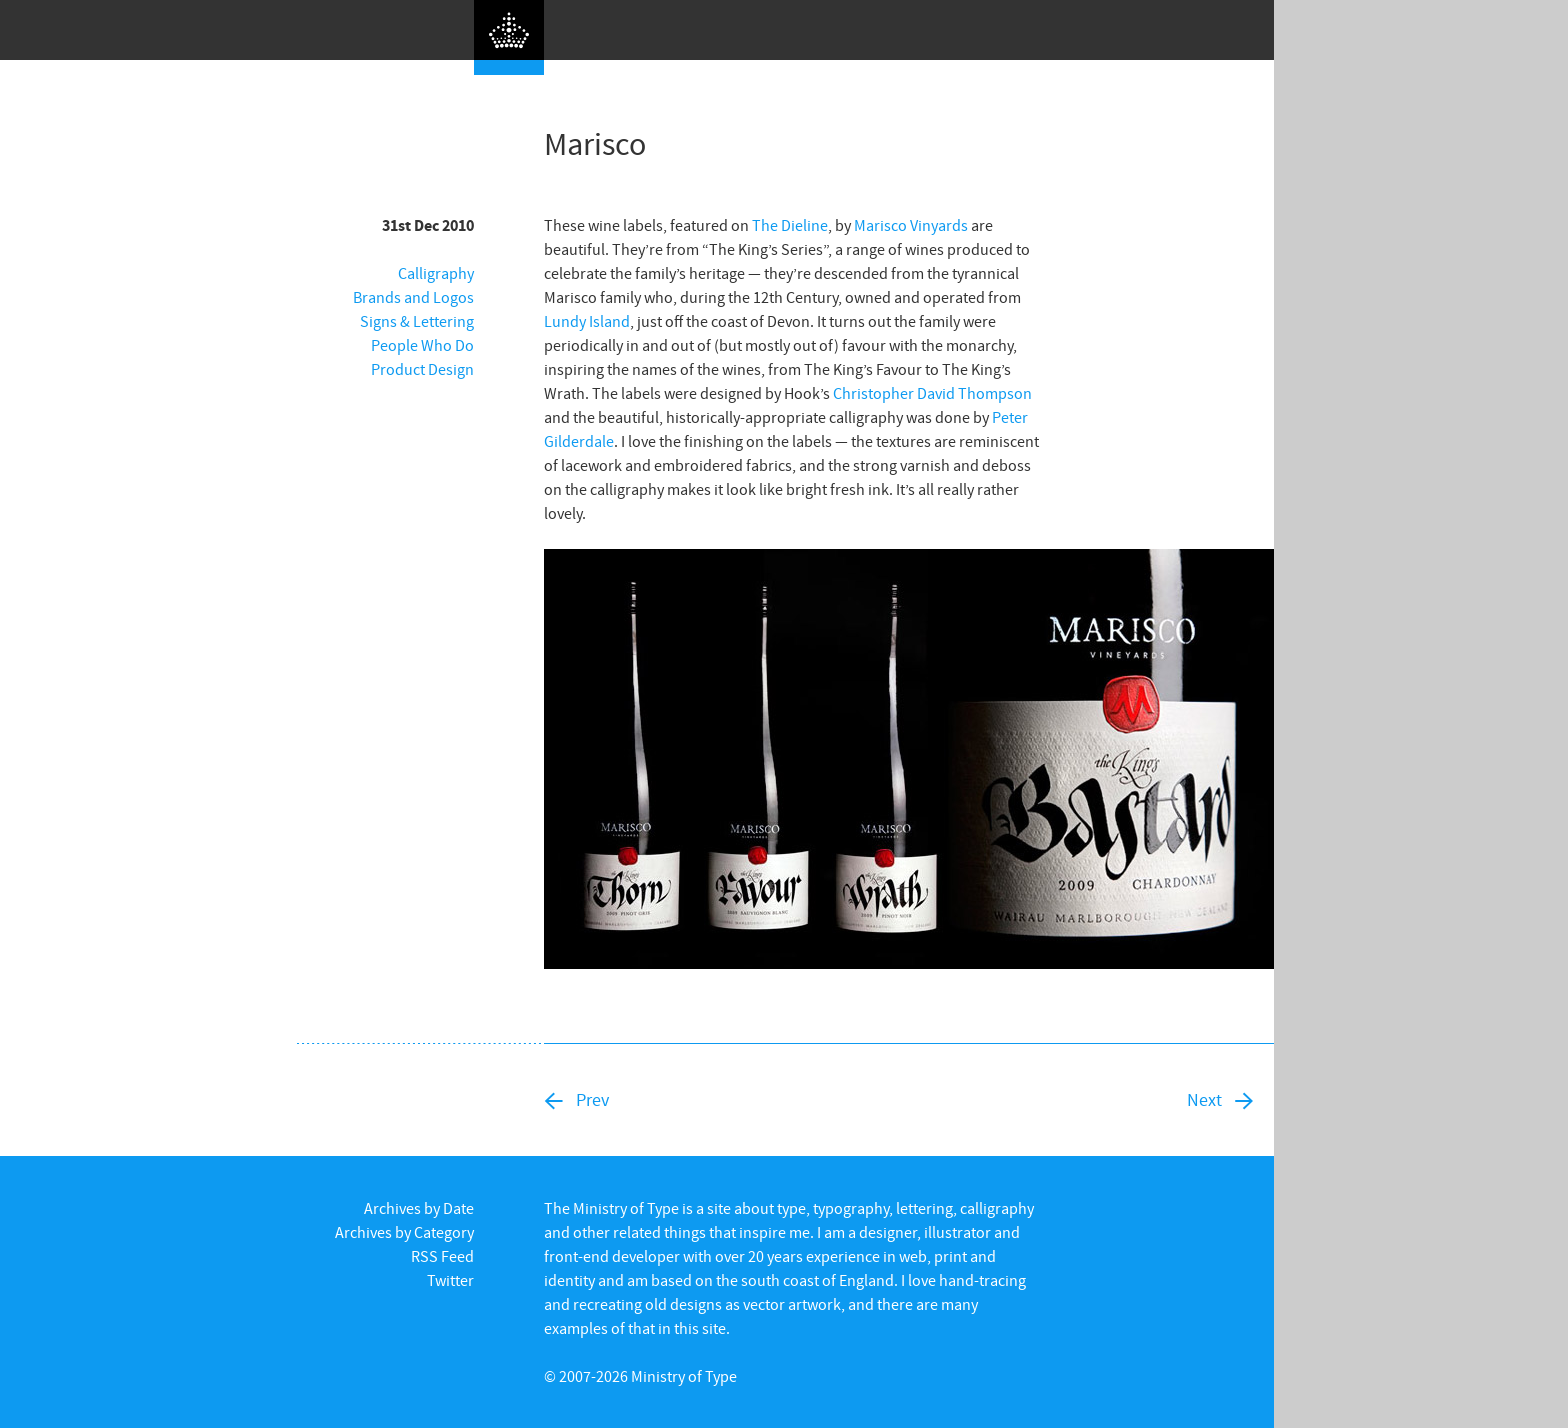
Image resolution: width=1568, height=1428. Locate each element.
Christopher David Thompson (932, 393)
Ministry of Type (684, 1376)
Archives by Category (404, 1232)
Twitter (450, 1280)
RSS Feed (442, 1256)
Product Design (422, 369)
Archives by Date (419, 1208)
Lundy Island (587, 321)
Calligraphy (436, 273)
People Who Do (422, 345)
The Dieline (790, 225)
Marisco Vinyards (911, 225)
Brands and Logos (413, 297)
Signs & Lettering (417, 321)
